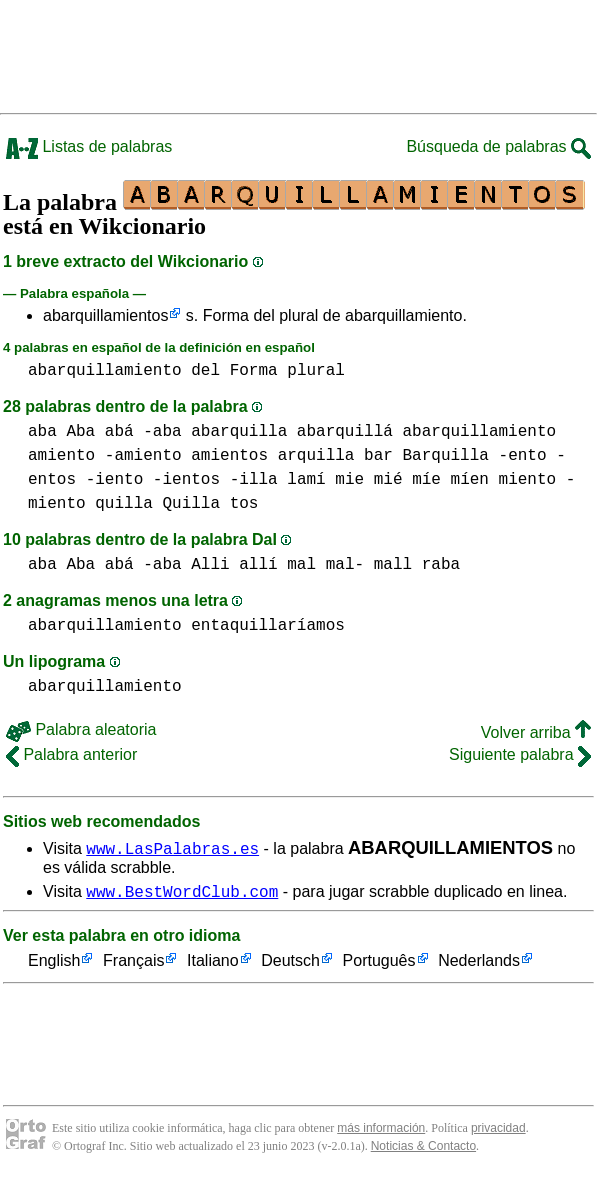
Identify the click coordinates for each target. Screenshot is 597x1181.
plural (316, 371)
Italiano (213, 964)
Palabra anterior (71, 754)
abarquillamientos (105, 315)
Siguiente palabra (520, 754)
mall (393, 565)
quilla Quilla (157, 504)
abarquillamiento (105, 371)
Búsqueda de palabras (498, 146)
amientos (229, 456)
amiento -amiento (105, 456)
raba (441, 565)
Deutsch (290, 964)
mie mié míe (388, 480)
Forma (254, 371)
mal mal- (325, 565)
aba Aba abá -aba (105, 432)
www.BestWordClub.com (182, 894)
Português (379, 964)
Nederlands (479, 964)
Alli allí (234, 565)
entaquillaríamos (268, 626)
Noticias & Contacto (423, 1149)
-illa (254, 480)
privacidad (498, 1131)
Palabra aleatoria (81, 729)
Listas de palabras (89, 146)
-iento (115, 480)
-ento (523, 456)
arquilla (316, 456)
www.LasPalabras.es (172, 848)
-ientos (186, 480)
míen (470, 480)
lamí (306, 480)
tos (244, 504)
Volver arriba (536, 732)
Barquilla (445, 456)
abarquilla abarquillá (292, 432)
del (205, 371)
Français (133, 964)
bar (378, 456)
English (54, 964)
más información (381, 1131)
